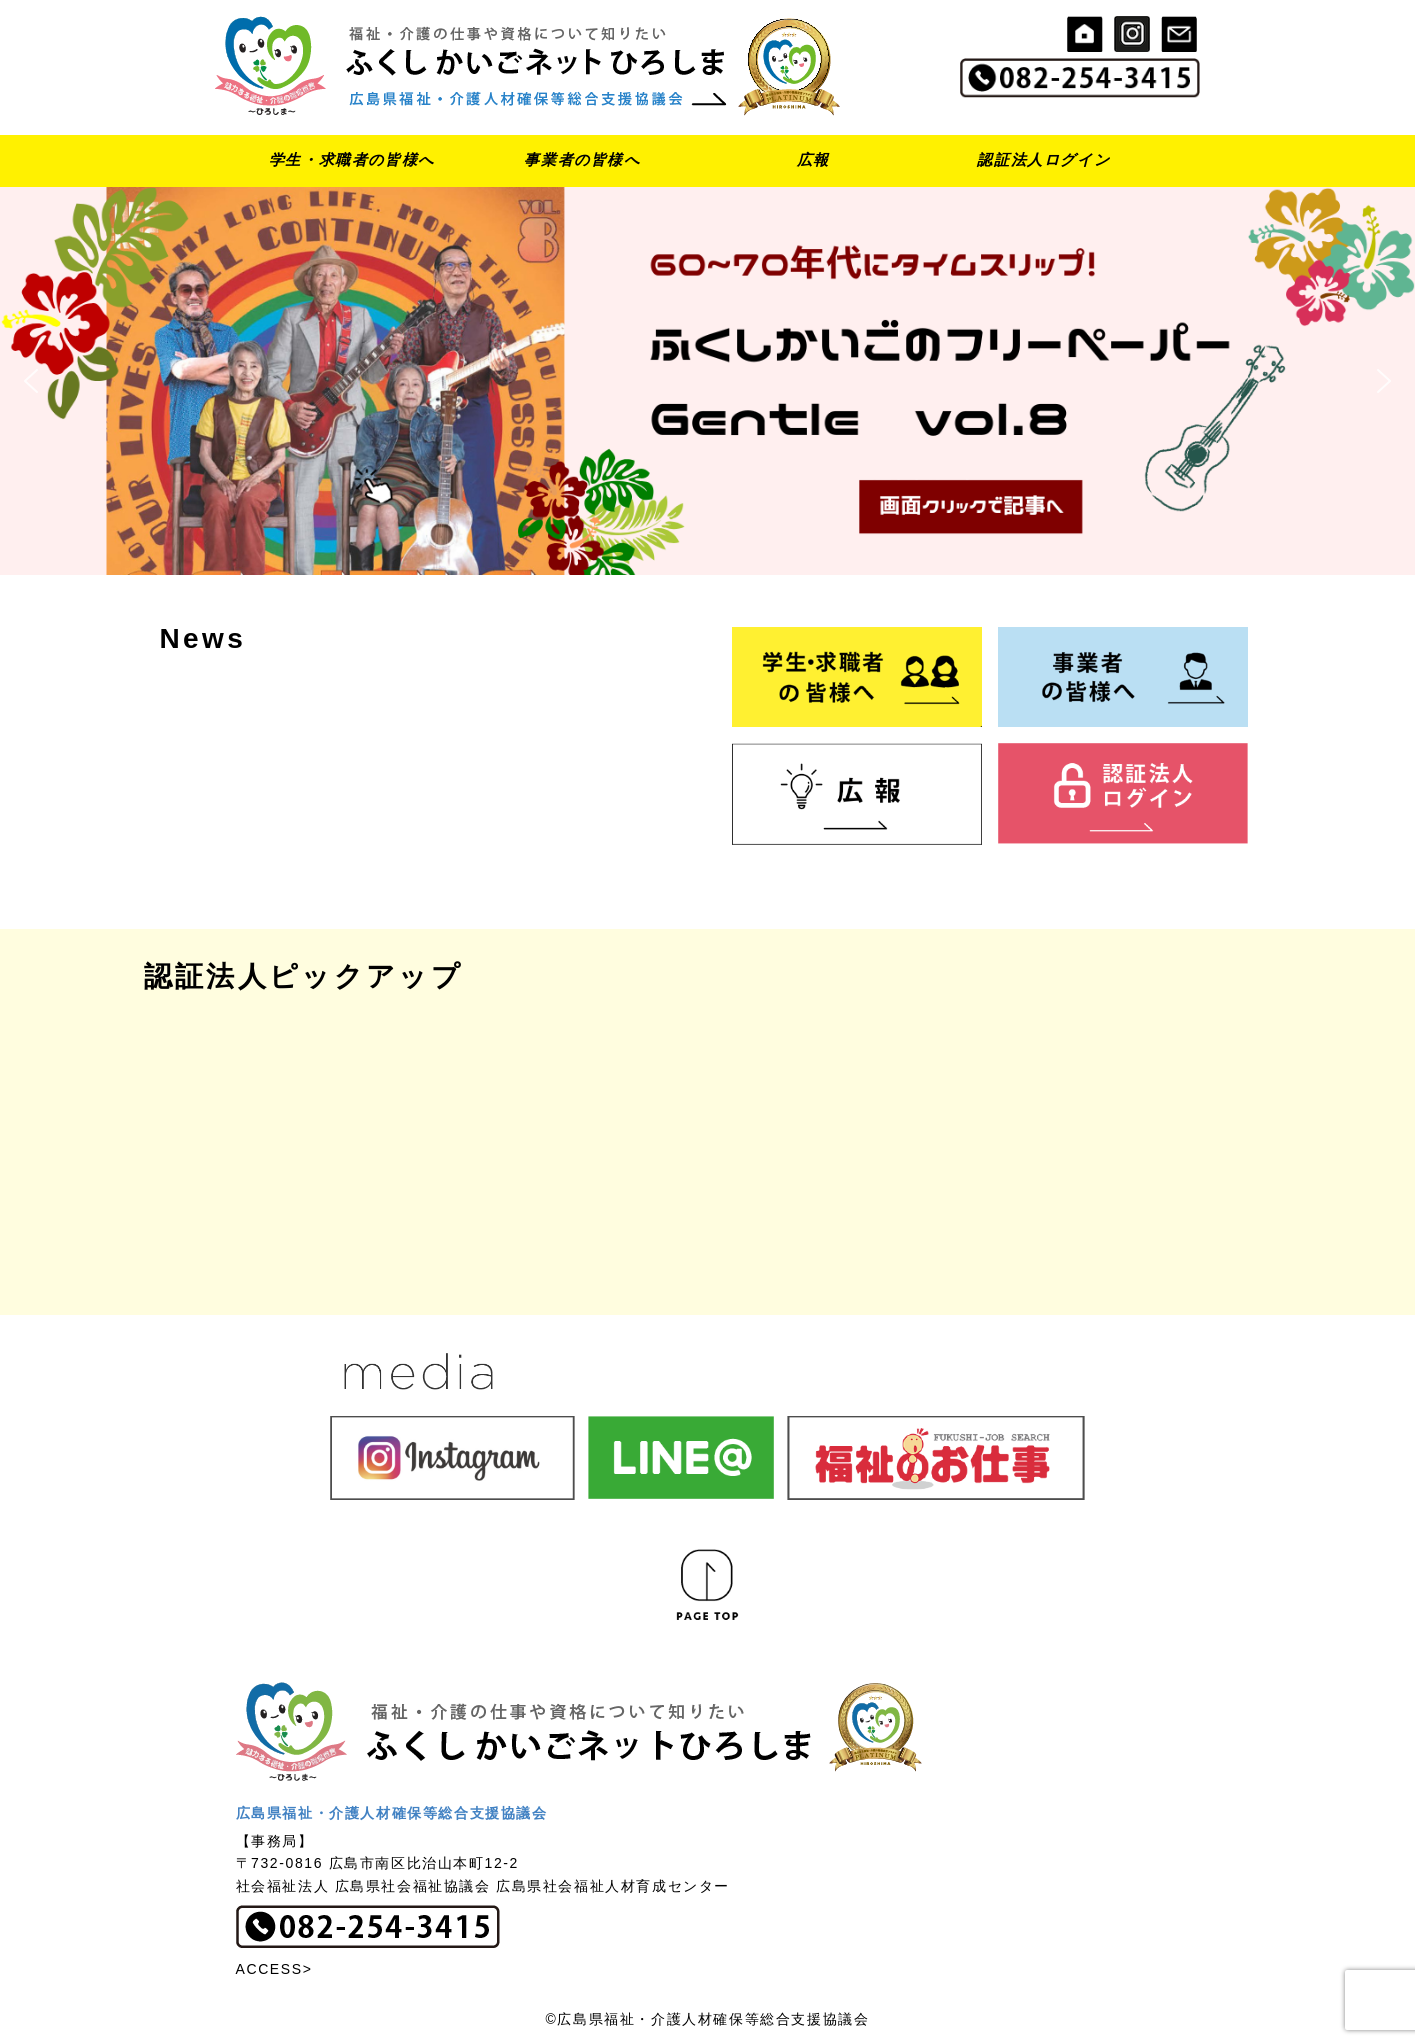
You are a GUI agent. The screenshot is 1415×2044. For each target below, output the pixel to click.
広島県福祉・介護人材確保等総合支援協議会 (392, 1813)
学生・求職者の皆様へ (352, 159)
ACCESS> (274, 1969)
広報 (813, 159)
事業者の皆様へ (582, 159)
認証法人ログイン (1043, 159)
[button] (707, 380)
